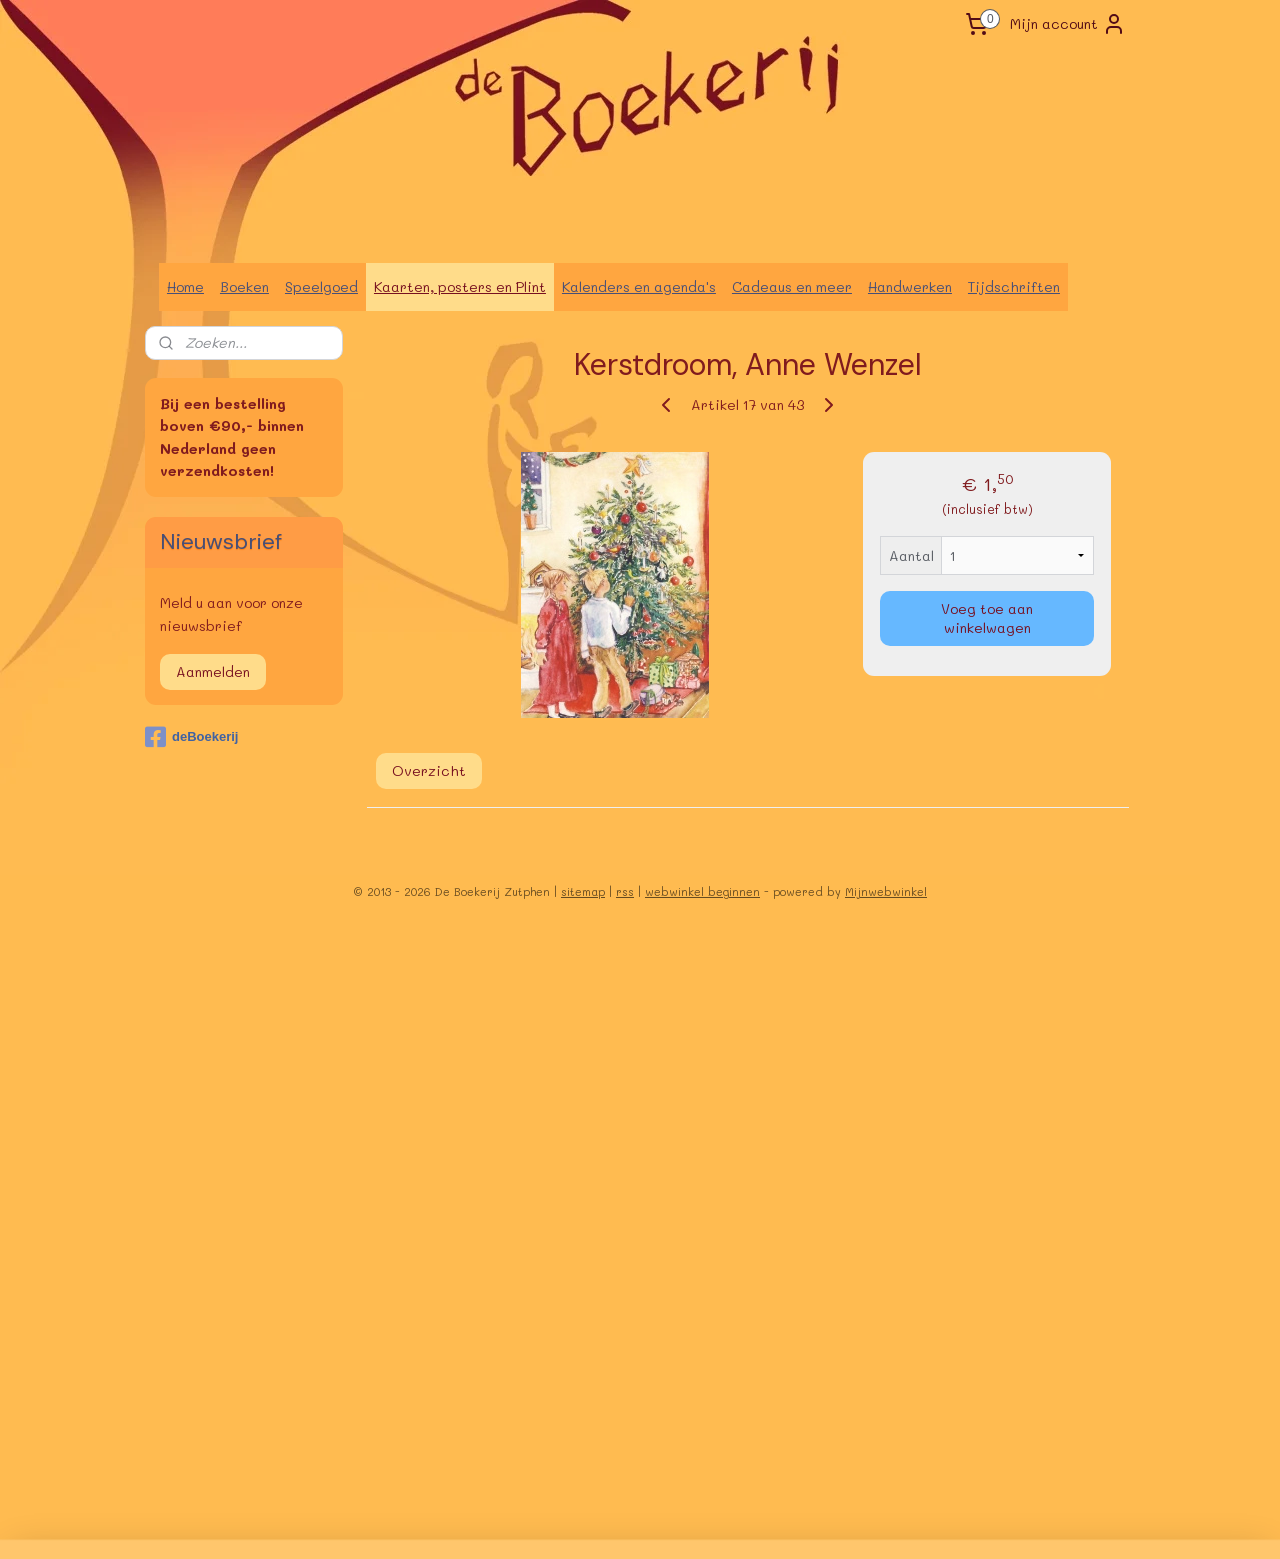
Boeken (244, 286)
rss (625, 891)
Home (185, 286)
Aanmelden (213, 671)
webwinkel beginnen (702, 891)
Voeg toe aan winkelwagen (987, 618)
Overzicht (429, 770)
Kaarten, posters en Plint (460, 286)
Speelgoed (321, 286)
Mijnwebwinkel (886, 891)
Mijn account (1068, 24)
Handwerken (910, 286)
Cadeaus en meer (792, 286)
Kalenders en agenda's (639, 286)
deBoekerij (191, 737)
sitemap (583, 891)
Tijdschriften (1014, 286)
